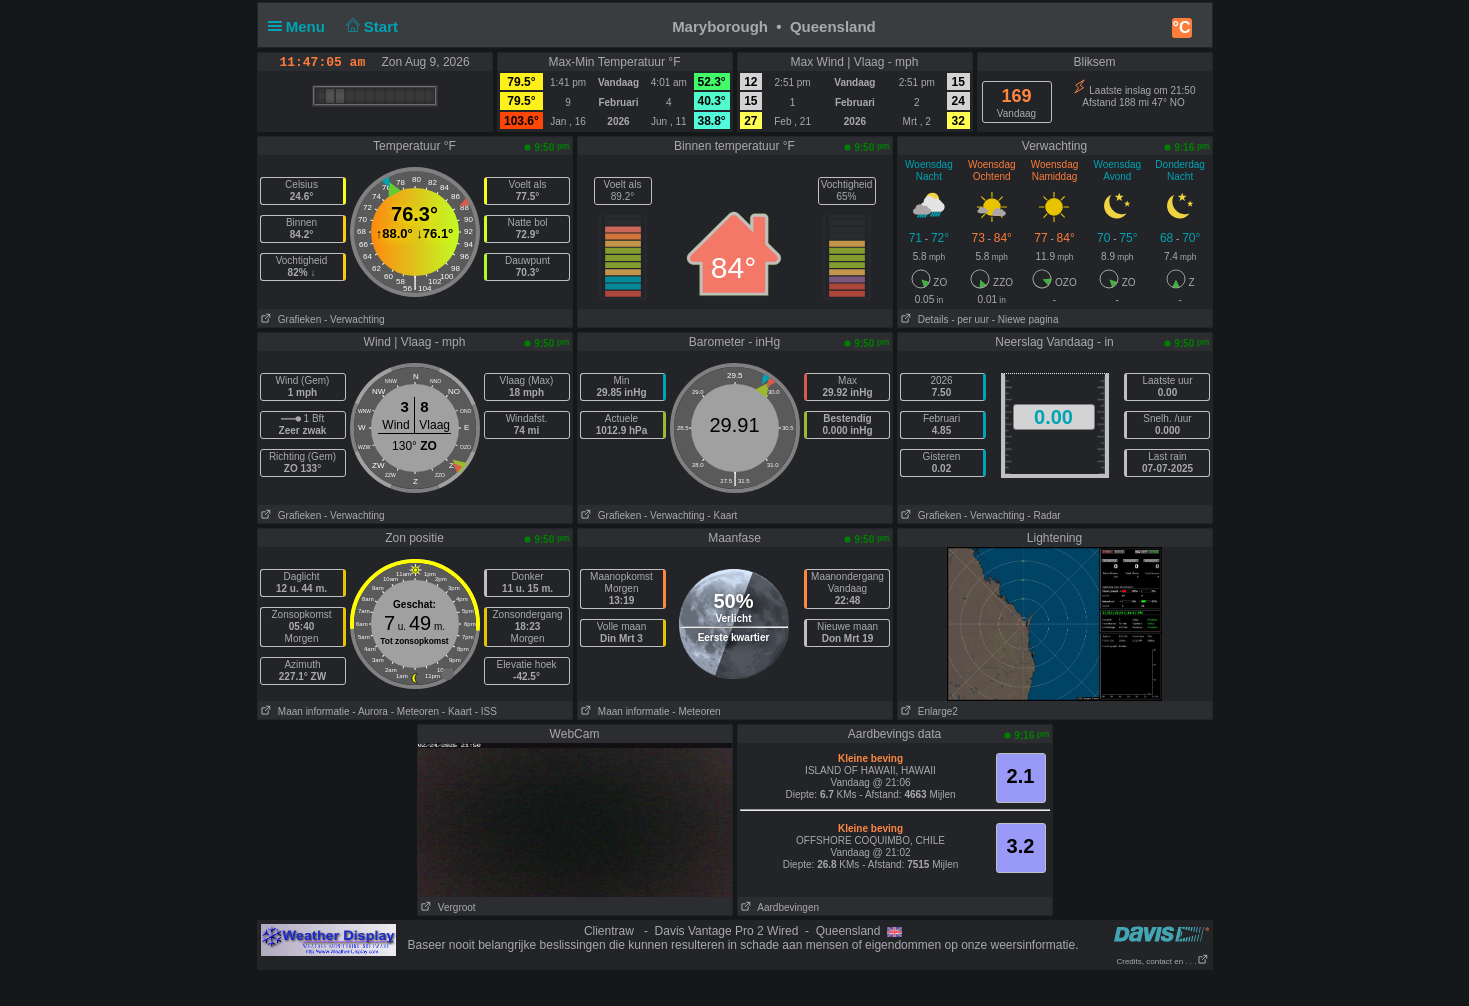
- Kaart (722, 515)
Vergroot (447, 907)
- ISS (486, 711)
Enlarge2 (928, 711)
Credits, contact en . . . (1162, 961)
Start (369, 26)
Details (923, 319)
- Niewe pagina (1025, 319)
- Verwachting (354, 319)
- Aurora (370, 711)
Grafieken (290, 319)
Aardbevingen (779, 907)
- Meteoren (415, 711)
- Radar (1043, 515)
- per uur (970, 319)
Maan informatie (304, 711)
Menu (301, 26)
